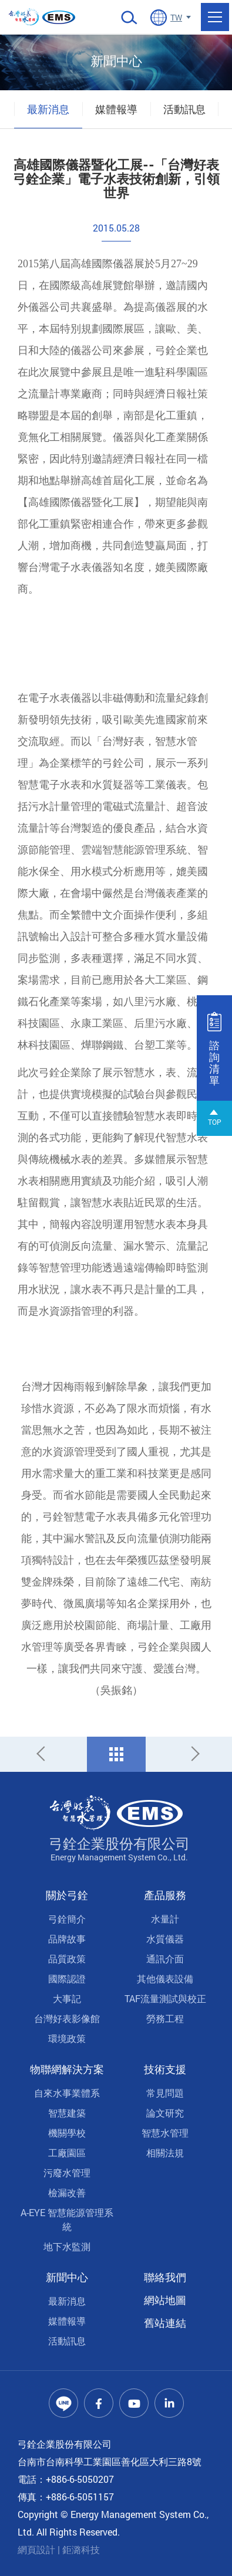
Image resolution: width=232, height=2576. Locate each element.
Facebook (98, 2403)
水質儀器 (165, 1938)
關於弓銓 (67, 1895)
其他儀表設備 (165, 1978)
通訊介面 (165, 1958)
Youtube (134, 2403)
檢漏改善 (67, 2192)
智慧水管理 (165, 2132)
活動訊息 (184, 109)
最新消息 (48, 109)
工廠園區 (67, 2152)
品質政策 (67, 1958)
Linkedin (169, 2403)
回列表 (116, 1754)
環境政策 (67, 2038)
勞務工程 (165, 2018)
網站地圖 (165, 2300)
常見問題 (165, 2093)
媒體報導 (116, 109)
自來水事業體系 (67, 2093)
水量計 (165, 1919)
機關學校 (67, 2132)
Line (63, 2403)
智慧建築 (67, 2113)
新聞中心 (67, 2277)
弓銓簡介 (67, 1919)
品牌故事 (67, 1938)
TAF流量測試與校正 (165, 1998)
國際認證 (67, 1978)
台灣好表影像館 (67, 2018)
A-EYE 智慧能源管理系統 (67, 2219)
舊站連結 (165, 2323)
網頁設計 (36, 2549)
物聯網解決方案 (67, 2069)
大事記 (67, 1998)
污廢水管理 (66, 2172)
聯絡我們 (165, 2277)
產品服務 (165, 1895)
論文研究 (165, 2113)
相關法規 (165, 2152)
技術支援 (165, 2069)
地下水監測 (66, 2246)
